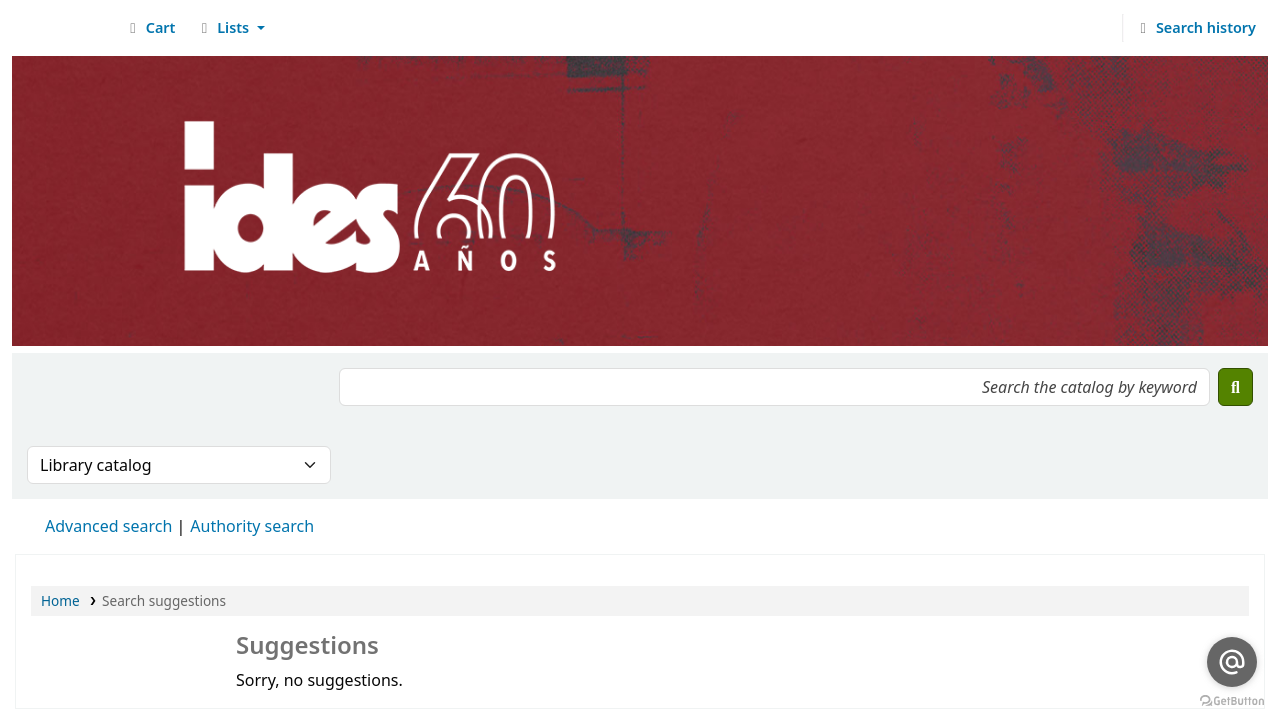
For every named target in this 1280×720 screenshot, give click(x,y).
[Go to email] (1232, 662)
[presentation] (179, 407)
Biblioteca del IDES (66, 28)
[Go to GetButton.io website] (1232, 700)
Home (60, 600)
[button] (149, 28)
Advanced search (108, 526)
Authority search (252, 526)
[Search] (1235, 387)
